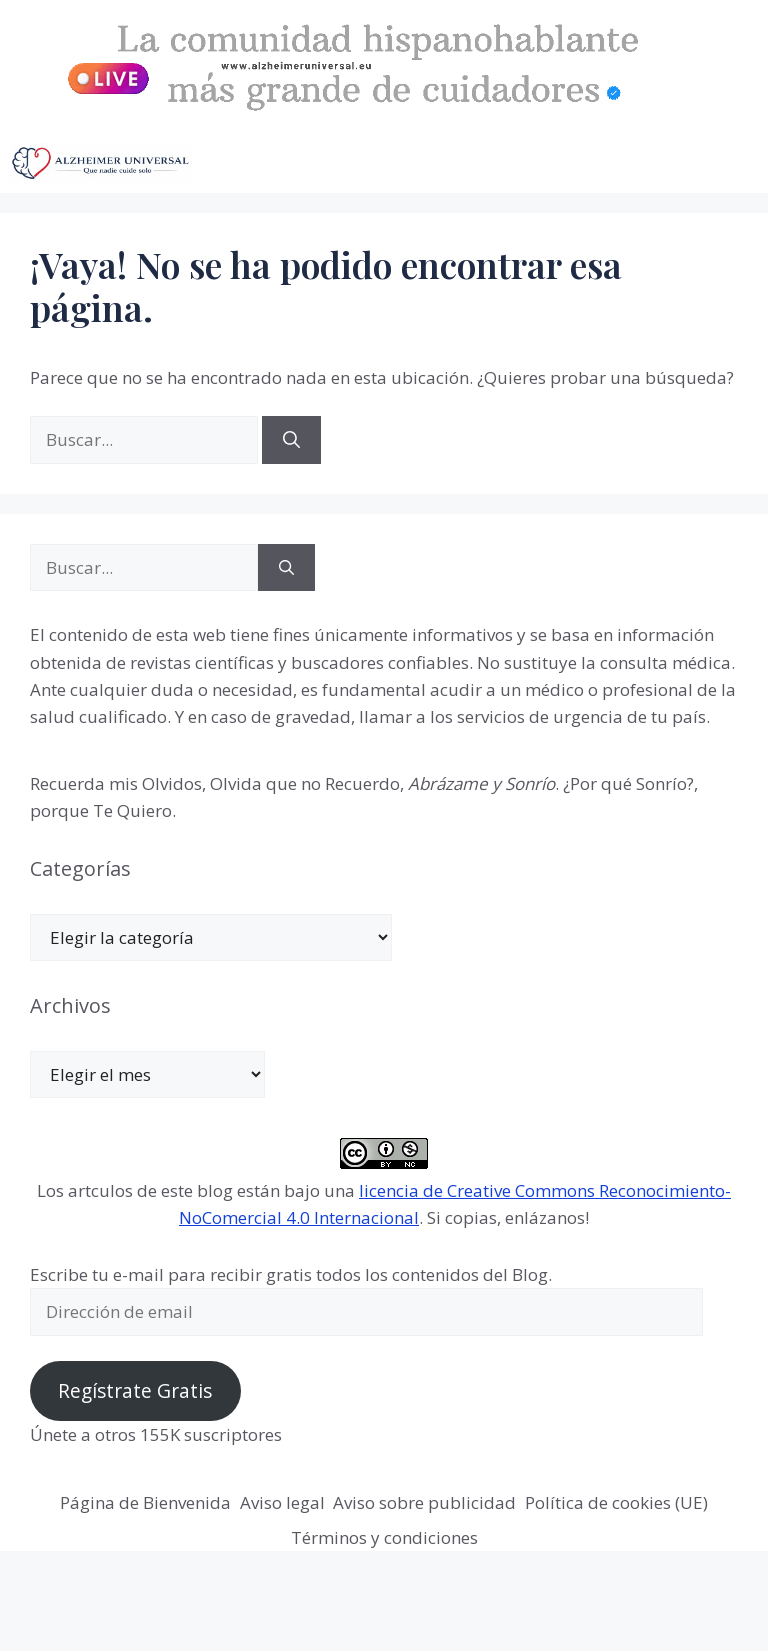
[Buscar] (291, 440)
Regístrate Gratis (135, 1391)
